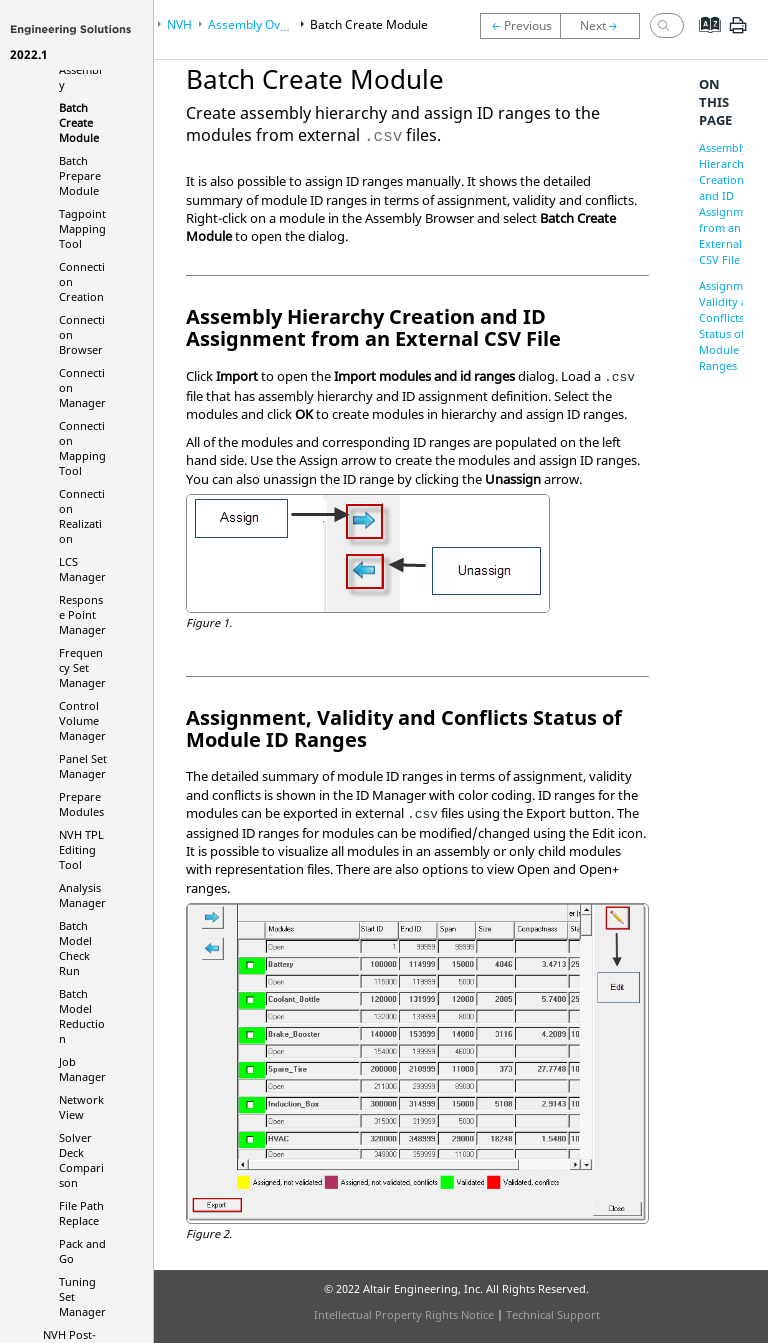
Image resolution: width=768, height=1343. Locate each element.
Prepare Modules (81, 804)
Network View (81, 1107)
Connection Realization (82, 516)
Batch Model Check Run (75, 948)
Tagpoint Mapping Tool (82, 228)
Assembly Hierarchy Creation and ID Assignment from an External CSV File (729, 203)
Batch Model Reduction (82, 1016)
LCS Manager (82, 569)
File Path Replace (81, 1213)
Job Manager (82, 1069)
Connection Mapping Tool (82, 448)
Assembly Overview (262, 24)
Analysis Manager (82, 895)
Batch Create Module (79, 122)
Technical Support (553, 1314)
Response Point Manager (82, 614)
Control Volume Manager (82, 720)
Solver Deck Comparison (81, 1160)
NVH (179, 24)
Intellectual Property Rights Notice (404, 1314)
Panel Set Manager (83, 766)
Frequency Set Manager (82, 667)
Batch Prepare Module (80, 175)
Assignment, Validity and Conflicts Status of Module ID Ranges (731, 325)
